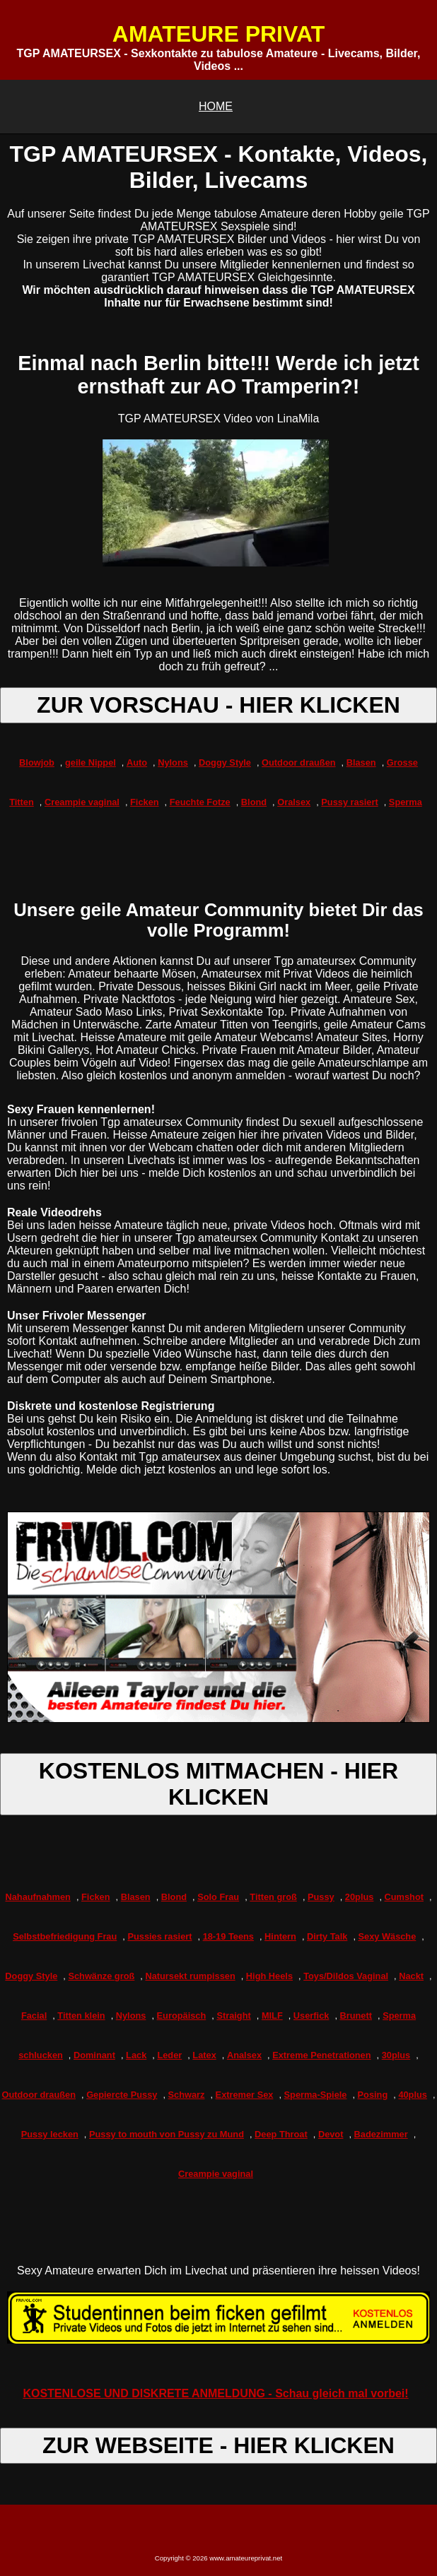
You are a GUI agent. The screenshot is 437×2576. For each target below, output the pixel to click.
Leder (169, 2055)
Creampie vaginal (82, 802)
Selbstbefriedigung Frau (65, 1936)
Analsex (244, 2055)
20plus (359, 1897)
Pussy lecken (49, 2134)
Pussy (321, 1897)
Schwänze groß (101, 1976)
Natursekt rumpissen (190, 1976)
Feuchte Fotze (200, 802)
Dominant (94, 2055)
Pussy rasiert (349, 802)
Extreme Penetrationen (321, 2055)
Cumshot (404, 1897)
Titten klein (81, 2015)
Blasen (361, 762)
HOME (216, 106)
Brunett (356, 2015)
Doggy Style (225, 762)
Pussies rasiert (159, 1936)
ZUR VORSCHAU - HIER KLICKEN (218, 705)
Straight (233, 2015)
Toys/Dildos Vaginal (345, 1976)
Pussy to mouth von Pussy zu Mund (166, 2134)
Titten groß (273, 1897)
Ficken (144, 802)
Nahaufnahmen (37, 1897)
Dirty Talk (327, 1936)
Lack (136, 2055)
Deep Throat (281, 2134)
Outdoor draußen (299, 762)
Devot (331, 2134)
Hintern (280, 1936)
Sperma (405, 802)
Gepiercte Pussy (121, 2094)
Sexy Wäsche (387, 1936)
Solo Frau (218, 1897)
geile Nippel (90, 762)
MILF (272, 2015)
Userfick (311, 2015)
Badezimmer (381, 2134)
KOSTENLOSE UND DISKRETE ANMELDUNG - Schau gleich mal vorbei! (215, 2393)
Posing (373, 2094)
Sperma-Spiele (315, 2094)
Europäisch (181, 2015)
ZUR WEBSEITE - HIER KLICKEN (218, 2445)
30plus (396, 2055)
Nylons (173, 762)
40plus (412, 2094)
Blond (254, 802)
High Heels (269, 1976)
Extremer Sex (245, 2094)
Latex (204, 2055)
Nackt (411, 1976)
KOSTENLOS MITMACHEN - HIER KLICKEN (218, 1784)
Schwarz (186, 2094)
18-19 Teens (228, 1936)
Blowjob (36, 762)
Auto (137, 762)
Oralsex (293, 802)
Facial (34, 2015)
